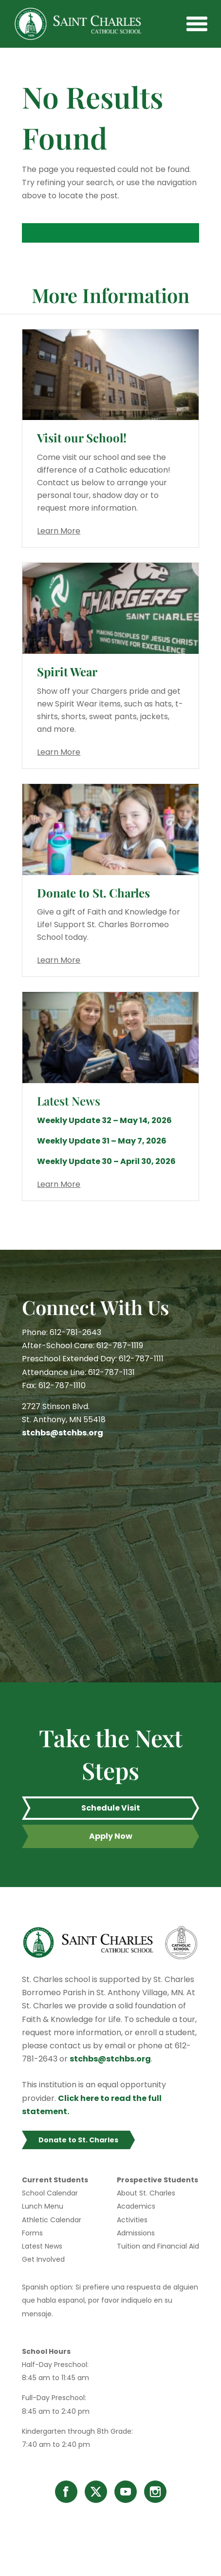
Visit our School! (82, 437)
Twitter (96, 2492)
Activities (132, 2220)
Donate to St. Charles (93, 892)
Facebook (66, 2492)
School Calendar (50, 2193)
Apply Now (110, 1836)
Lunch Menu (42, 2206)
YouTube (125, 2492)
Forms (32, 2233)
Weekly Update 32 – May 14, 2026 (104, 1120)
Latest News (42, 2246)
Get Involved (43, 2259)
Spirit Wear (67, 671)
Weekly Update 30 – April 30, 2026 (106, 1161)
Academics (136, 2206)
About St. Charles (146, 2193)
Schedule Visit (110, 1807)
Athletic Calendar (51, 2220)
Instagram (155, 2492)
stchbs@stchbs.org (62, 1432)
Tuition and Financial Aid (158, 2246)
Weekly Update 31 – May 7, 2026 (101, 1140)
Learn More (58, 530)
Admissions (136, 2233)
